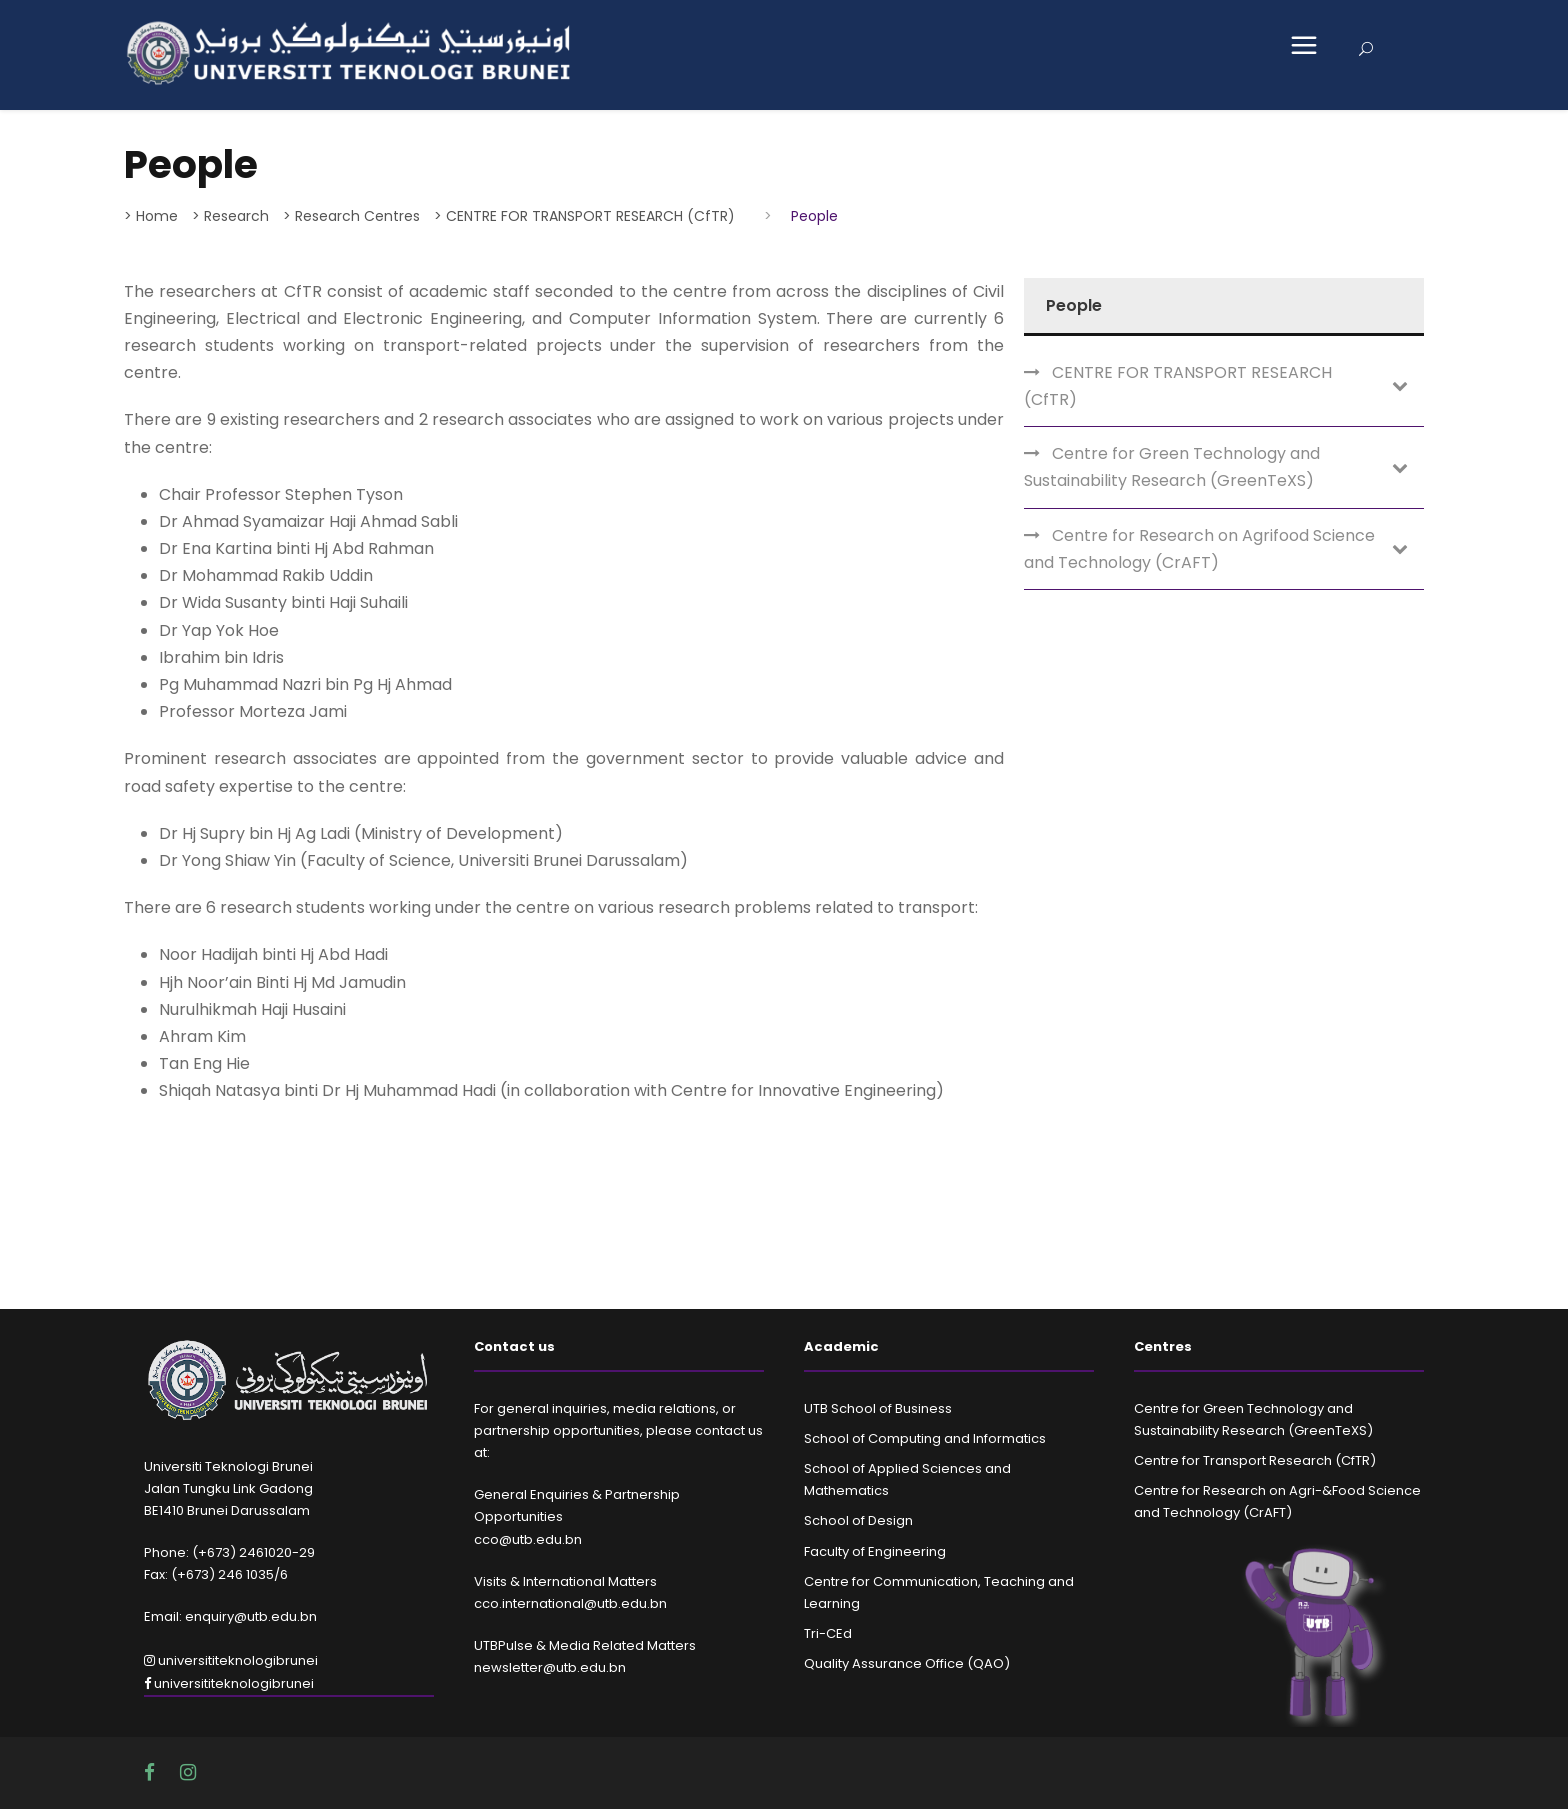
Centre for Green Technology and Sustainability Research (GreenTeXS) (1172, 467)
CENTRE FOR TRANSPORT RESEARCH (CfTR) (1178, 386)
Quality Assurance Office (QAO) (907, 1663)
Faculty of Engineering (875, 1551)
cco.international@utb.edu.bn (570, 1603)
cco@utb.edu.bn (528, 1539)
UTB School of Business (878, 1408)
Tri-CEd (828, 1633)
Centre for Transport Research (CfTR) (1255, 1460)
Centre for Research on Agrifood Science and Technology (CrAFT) (1199, 549)
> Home (151, 216)
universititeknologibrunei (231, 1660)
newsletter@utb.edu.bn (550, 1667)
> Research (230, 216)
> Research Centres (351, 216)
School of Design (858, 1520)
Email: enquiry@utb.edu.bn (230, 1616)
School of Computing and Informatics (925, 1438)
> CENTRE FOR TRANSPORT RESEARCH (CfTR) (584, 216)
